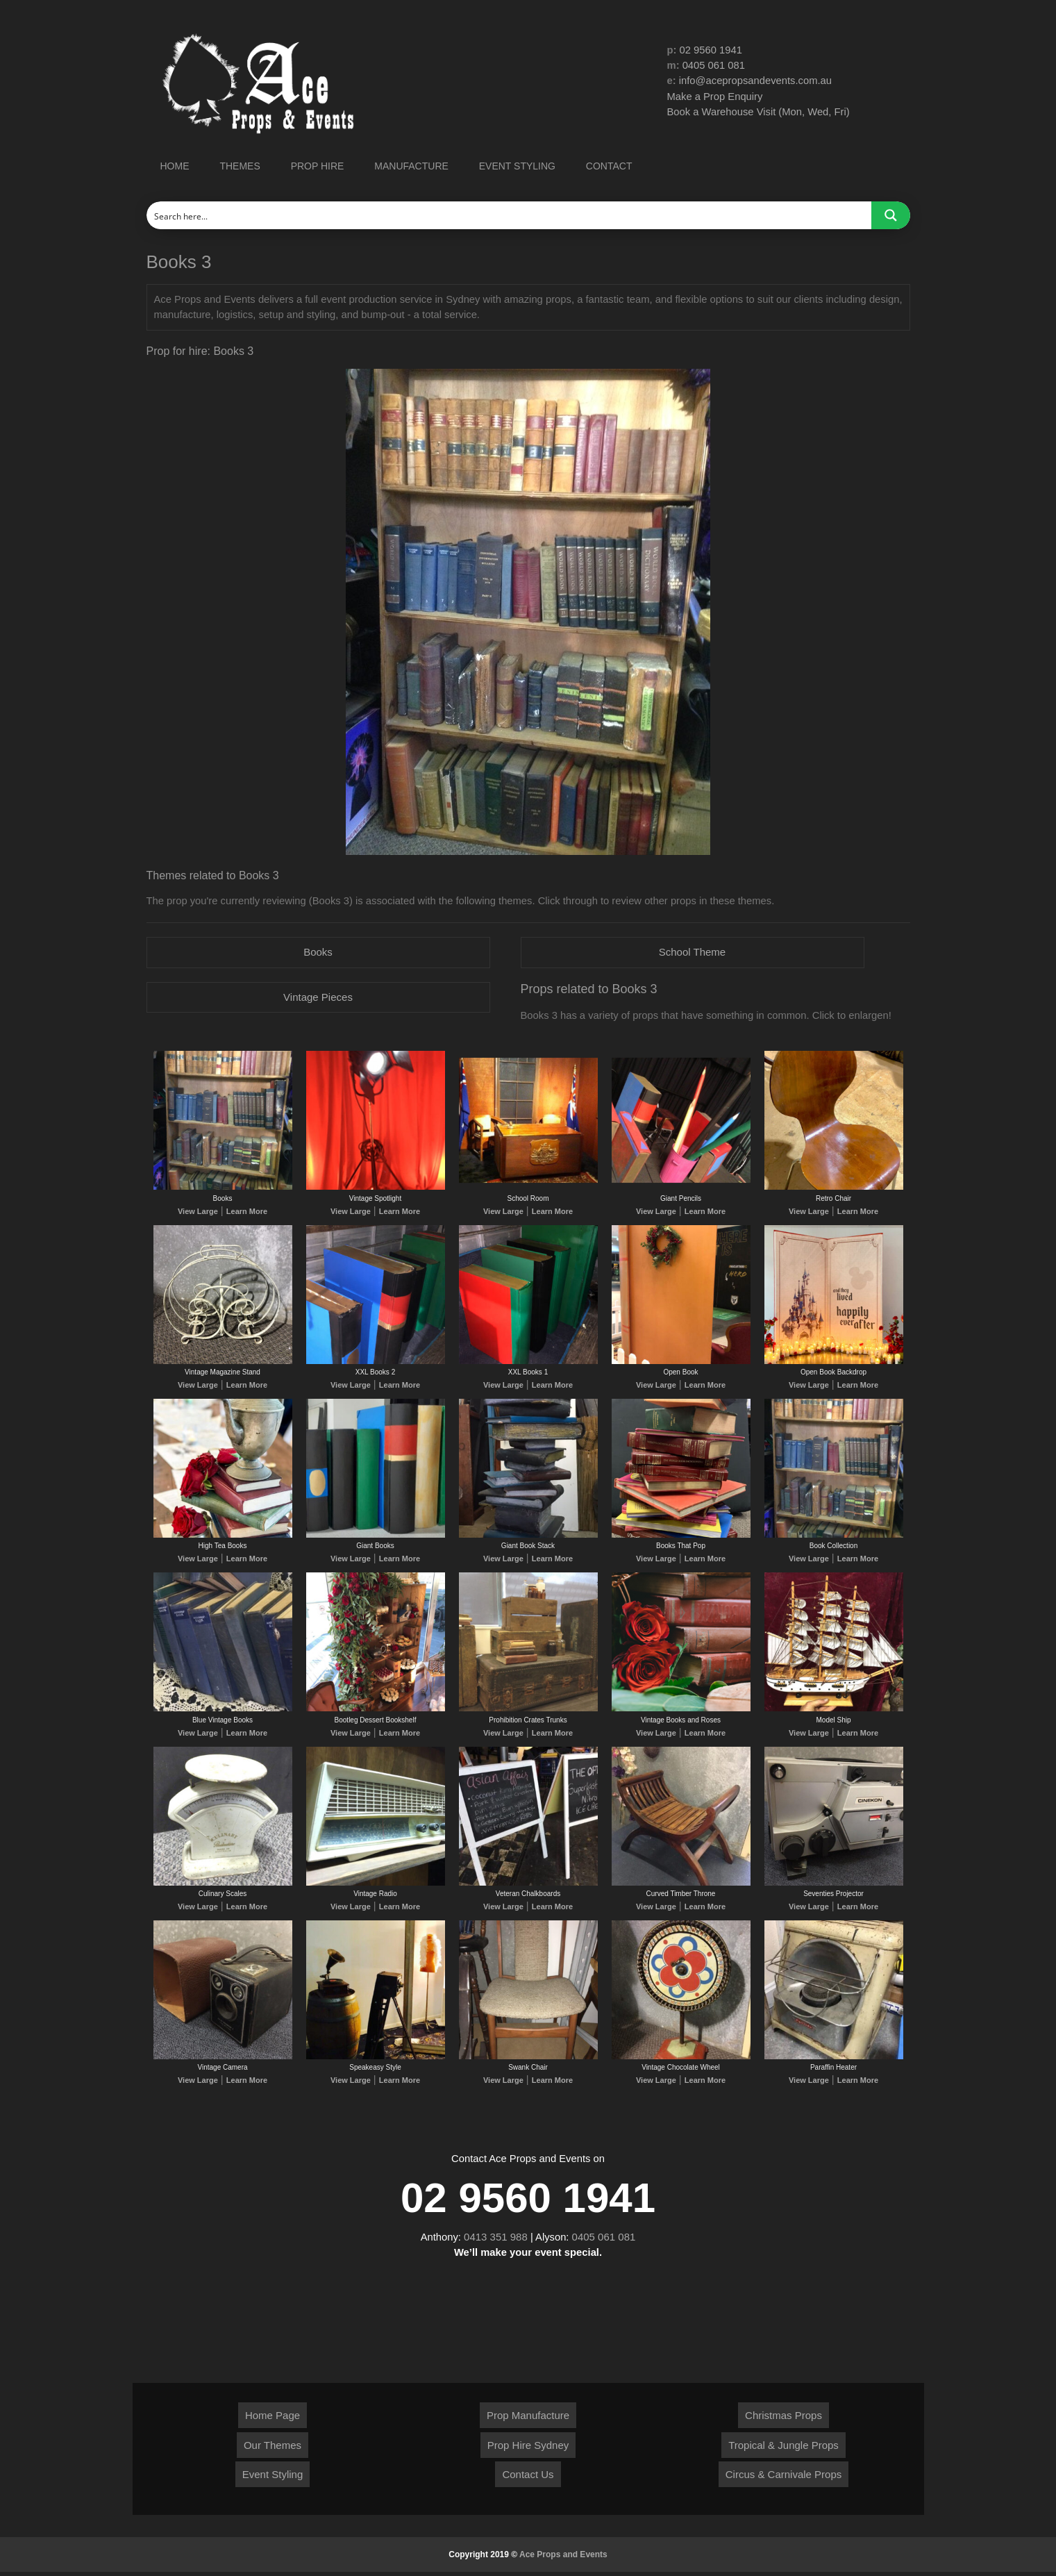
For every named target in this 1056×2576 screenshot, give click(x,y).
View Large (199, 1212)
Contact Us (527, 2478)
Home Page (272, 2419)
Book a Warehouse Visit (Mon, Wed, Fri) (760, 112)
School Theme (692, 952)
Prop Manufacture (528, 2419)
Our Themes (272, 2449)
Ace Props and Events (563, 2558)
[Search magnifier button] (890, 215)
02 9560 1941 (712, 50)
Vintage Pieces (318, 998)
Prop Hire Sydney (528, 2449)
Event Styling (272, 2478)
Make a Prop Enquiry (715, 97)
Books (318, 952)
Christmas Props (783, 2419)
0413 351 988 (496, 2240)
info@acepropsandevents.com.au (757, 81)
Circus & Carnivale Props (784, 2478)
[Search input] (509, 215)
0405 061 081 (714, 66)
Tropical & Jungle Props (783, 2449)
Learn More (245, 1212)
